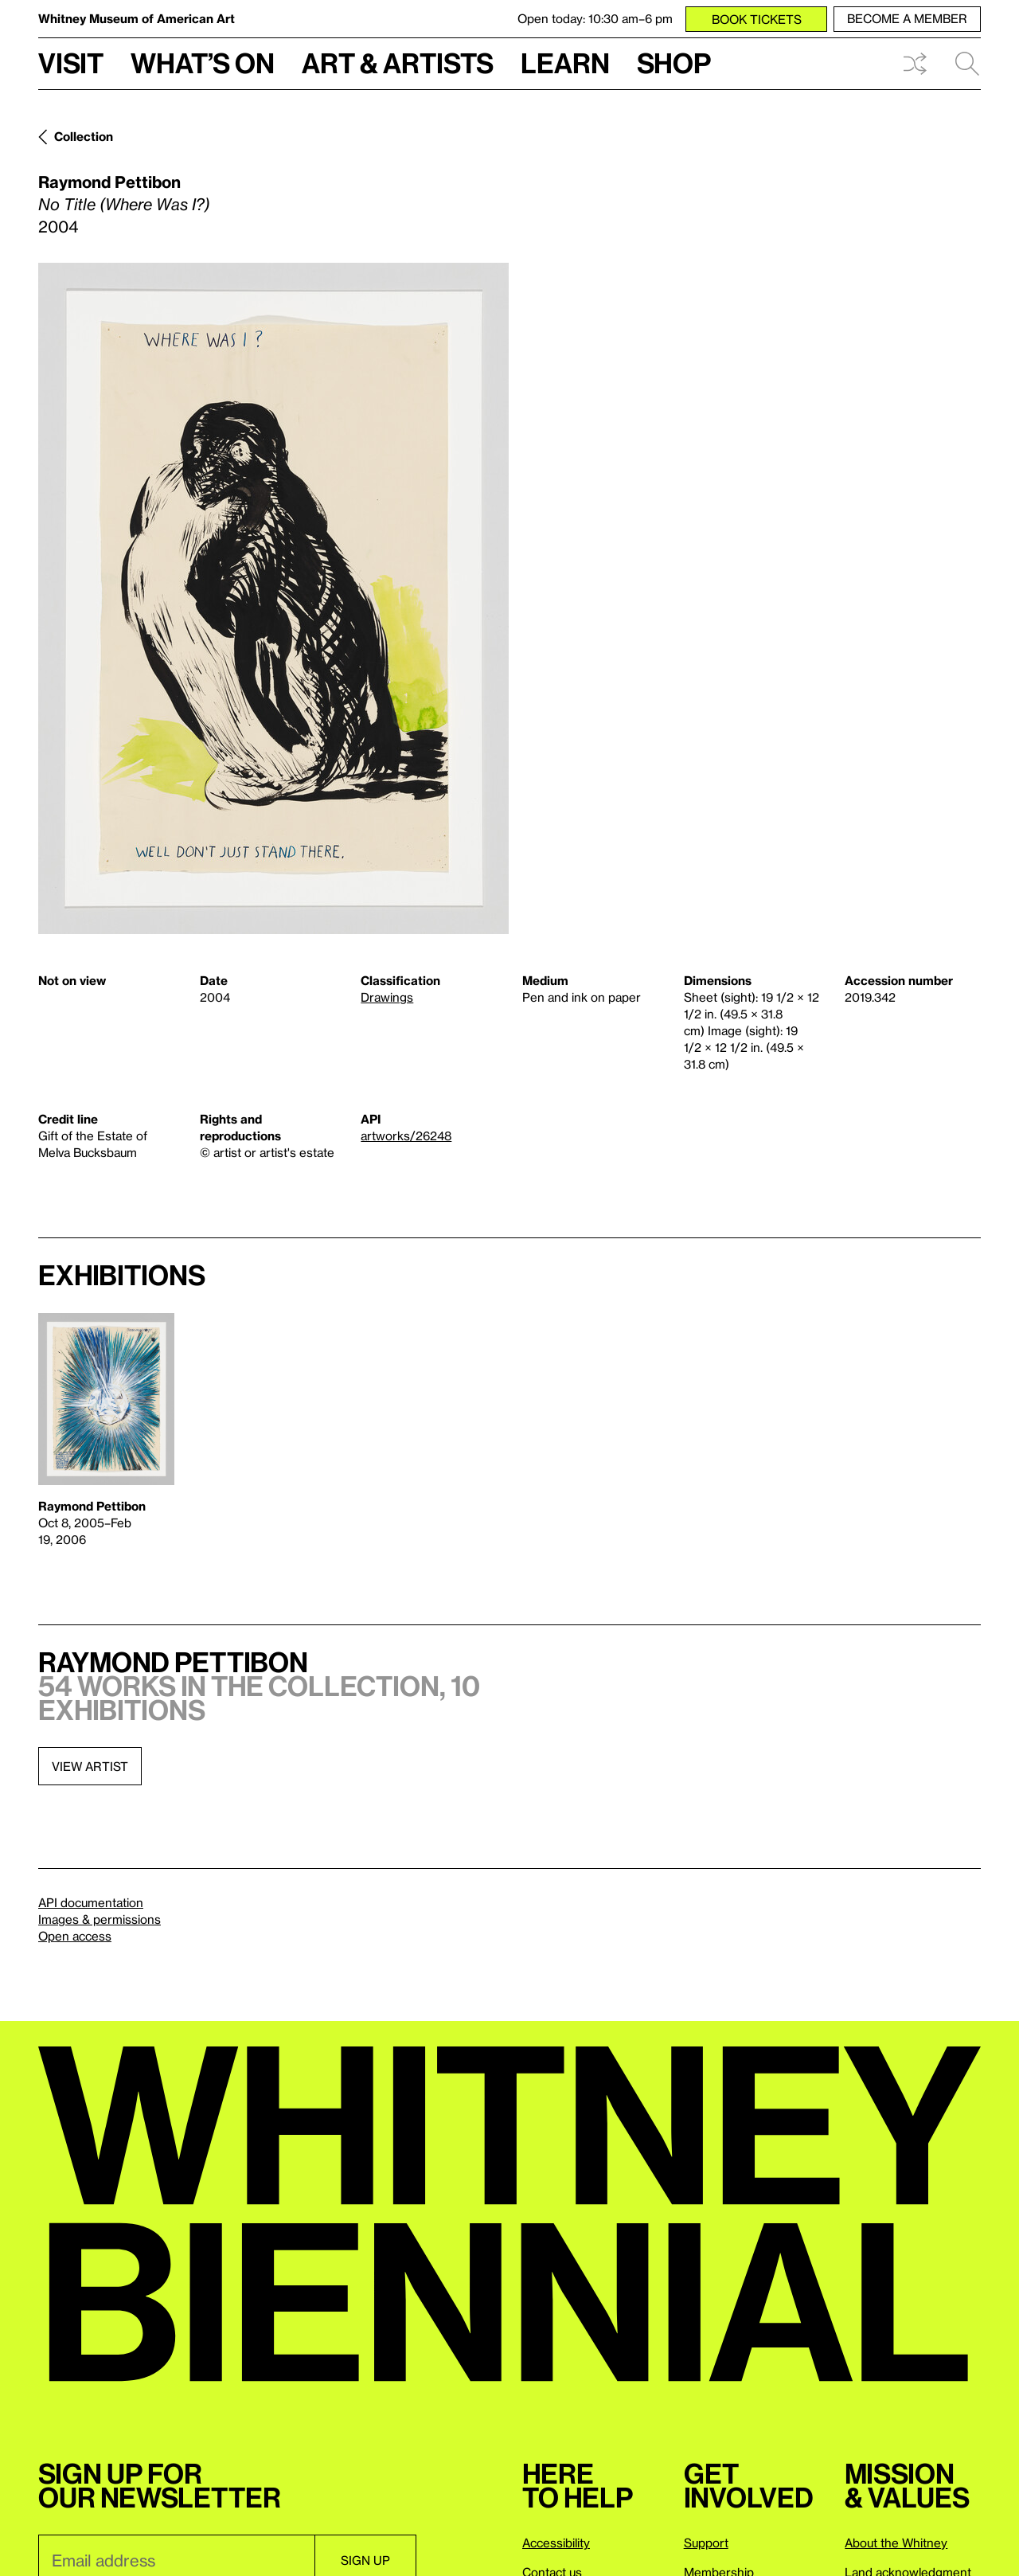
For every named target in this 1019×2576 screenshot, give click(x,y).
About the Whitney (896, 2542)
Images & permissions (99, 1919)
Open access (74, 1936)
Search (967, 63)
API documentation (90, 1902)
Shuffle (914, 63)
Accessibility (556, 2542)
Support (706, 2542)
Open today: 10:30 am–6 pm (595, 18)
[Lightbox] (273, 598)
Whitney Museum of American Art (136, 18)
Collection (83, 136)
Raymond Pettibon (109, 181)
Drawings (387, 997)
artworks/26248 (406, 1135)
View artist (90, 1766)
